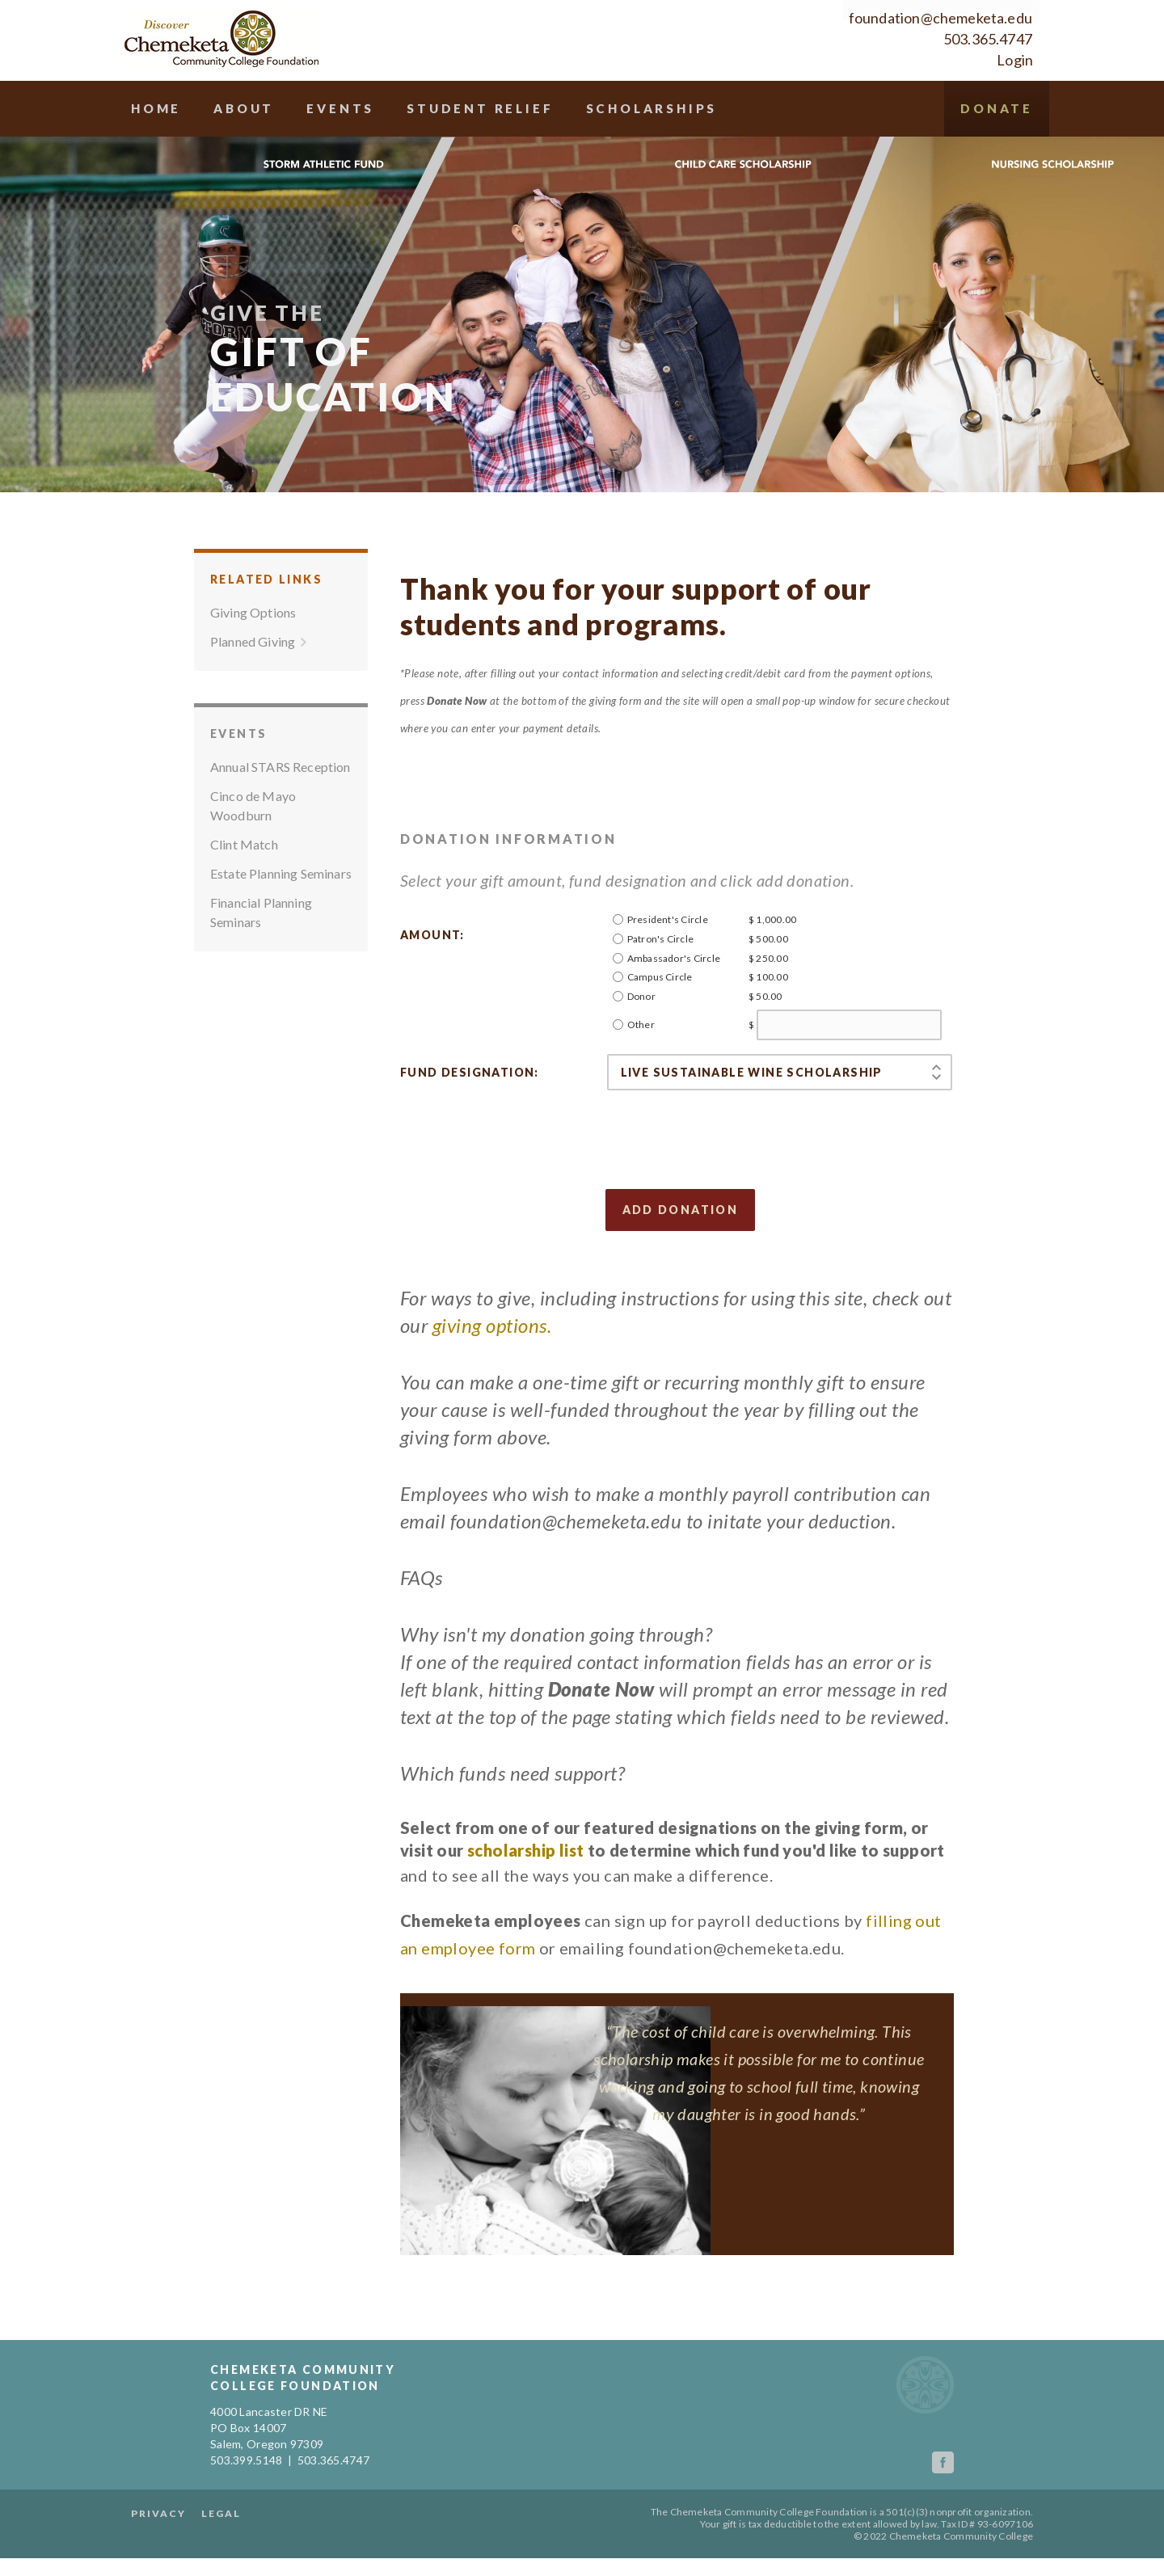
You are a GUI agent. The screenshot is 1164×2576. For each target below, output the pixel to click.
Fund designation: (469, 1129)
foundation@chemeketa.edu (861, 18)
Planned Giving (252, 698)
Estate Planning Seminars (281, 930)
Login (935, 61)
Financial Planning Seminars (261, 969)
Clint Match (244, 901)
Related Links (266, 636)
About (332, 108)
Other (641, 1082)
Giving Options (253, 669)
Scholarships (770, 108)
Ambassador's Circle (674, 1016)
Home (238, 108)
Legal (300, 2531)
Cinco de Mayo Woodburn (253, 862)
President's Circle (667, 977)
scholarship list (525, 1907)
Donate (914, 165)
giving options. (491, 1382)
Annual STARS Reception (280, 824)
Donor (641, 1054)
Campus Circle (660, 1034)
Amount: (432, 992)
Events (435, 108)
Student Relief (584, 108)
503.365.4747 (908, 39)
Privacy (237, 2531)
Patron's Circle (660, 996)
